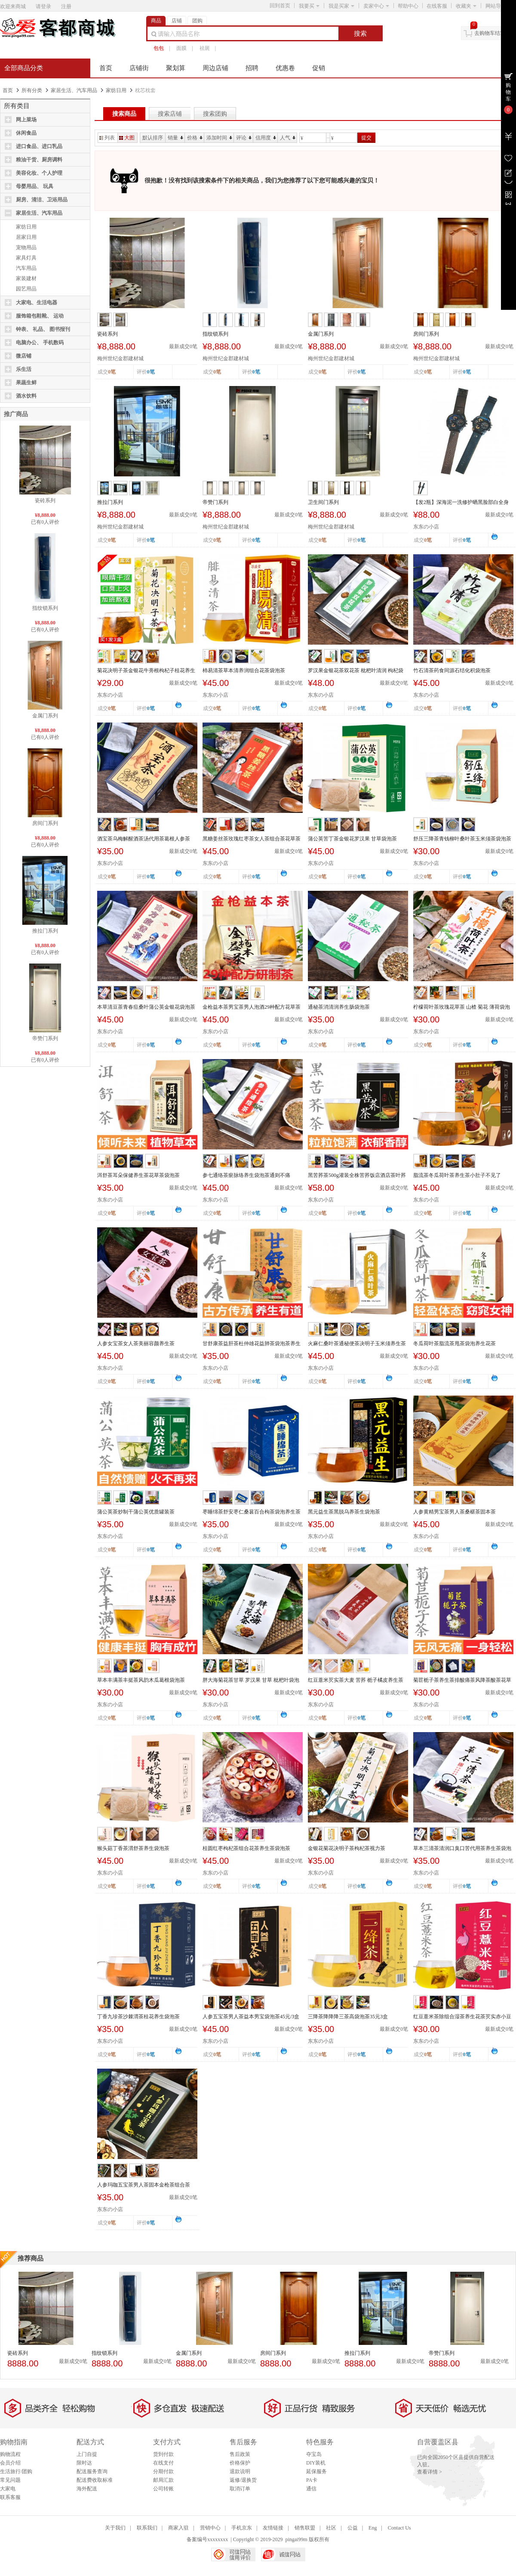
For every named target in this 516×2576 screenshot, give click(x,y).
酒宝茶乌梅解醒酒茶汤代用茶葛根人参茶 (143, 839)
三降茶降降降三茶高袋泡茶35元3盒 (348, 2017)
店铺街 (139, 68)
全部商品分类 (23, 68)
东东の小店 (426, 527)
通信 (311, 2489)
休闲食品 (26, 133)
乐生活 (23, 369)
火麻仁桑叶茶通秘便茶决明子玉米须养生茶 (357, 1344)
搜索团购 (215, 114)
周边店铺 (215, 68)
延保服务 (316, 2471)
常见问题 (10, 2480)
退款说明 (240, 2471)
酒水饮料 (26, 396)
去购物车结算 (489, 33)
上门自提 (87, 2454)
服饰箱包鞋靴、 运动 (40, 316)
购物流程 (10, 2454)
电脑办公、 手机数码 (40, 343)
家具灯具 (26, 258)
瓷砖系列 (45, 500)
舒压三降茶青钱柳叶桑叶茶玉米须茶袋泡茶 (462, 839)
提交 (366, 138)
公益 (352, 2528)
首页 (105, 68)
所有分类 (32, 90)
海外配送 (87, 2489)
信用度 (265, 138)
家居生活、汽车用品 (74, 90)
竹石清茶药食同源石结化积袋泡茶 (452, 670)
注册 (66, 6)
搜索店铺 (170, 114)
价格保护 (240, 2463)
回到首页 (280, 6)
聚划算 (175, 68)
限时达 (84, 2463)
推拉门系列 (45, 931)
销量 (175, 138)
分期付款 (163, 2471)
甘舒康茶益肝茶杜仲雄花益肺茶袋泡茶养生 (252, 1344)
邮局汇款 (163, 2480)
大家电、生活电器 (36, 303)
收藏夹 (466, 6)
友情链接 (273, 2528)
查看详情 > (429, 2472)
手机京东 (241, 2528)
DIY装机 (316, 2463)
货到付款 (163, 2454)
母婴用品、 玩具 (34, 186)
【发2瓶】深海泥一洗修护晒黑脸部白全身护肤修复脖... (461, 502)
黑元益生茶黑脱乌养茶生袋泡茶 (344, 1512)
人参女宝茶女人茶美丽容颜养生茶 (136, 1344)
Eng (373, 2528)
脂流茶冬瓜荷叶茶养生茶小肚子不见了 (457, 1175)
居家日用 (26, 237)
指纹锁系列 (45, 608)
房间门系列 (45, 823)
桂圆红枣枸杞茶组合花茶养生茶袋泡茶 (246, 1848)
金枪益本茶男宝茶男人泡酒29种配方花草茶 (252, 1007)
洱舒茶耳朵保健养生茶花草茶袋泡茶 (138, 1175)
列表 (107, 138)
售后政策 (240, 2454)
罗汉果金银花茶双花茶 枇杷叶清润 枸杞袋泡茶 (355, 670)
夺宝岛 (314, 2454)
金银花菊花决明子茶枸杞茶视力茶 (346, 1848)
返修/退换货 (243, 2480)
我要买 (309, 6)
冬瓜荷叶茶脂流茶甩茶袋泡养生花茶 (454, 1344)
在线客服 (437, 6)
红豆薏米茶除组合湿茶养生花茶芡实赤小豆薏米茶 (462, 2017)
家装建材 (26, 278)
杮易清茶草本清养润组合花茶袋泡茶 (244, 670)
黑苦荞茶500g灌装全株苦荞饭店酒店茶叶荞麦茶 (357, 1175)
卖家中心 (376, 6)
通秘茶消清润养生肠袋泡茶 (339, 1007)
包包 (159, 48)
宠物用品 (26, 247)
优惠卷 (285, 68)
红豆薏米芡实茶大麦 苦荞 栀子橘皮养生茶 (355, 1680)
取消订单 (240, 2489)
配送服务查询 (92, 2471)
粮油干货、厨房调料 (39, 160)
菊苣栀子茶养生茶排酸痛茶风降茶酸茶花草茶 (462, 1680)
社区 (331, 2528)
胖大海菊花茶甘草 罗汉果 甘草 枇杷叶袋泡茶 (251, 1680)
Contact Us (399, 2528)
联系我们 (147, 2528)
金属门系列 (45, 716)
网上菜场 (26, 120)
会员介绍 (10, 2463)
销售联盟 (305, 2528)
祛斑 (205, 48)
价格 (195, 138)
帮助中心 (408, 6)
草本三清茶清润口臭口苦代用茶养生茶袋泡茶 (462, 1848)
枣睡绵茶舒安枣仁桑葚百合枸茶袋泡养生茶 (252, 1512)
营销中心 (210, 2528)
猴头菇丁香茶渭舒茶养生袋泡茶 (133, 1848)
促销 (318, 68)
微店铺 (23, 356)
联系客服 (10, 2497)
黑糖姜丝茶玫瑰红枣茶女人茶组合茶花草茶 (252, 839)
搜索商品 (124, 114)
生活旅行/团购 (16, 2471)
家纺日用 (116, 90)
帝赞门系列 (45, 1038)
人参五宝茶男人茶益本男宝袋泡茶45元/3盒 (251, 2017)
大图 (127, 138)
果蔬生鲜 (26, 383)
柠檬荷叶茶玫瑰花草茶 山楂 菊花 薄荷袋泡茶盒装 (461, 1007)
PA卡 (311, 2480)
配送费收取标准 (95, 2480)
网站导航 (498, 6)
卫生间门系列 (323, 502)
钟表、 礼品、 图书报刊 (43, 329)
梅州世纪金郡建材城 (120, 358)
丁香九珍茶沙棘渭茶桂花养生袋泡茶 (138, 2017)
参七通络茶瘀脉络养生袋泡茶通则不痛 (246, 1175)
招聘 (252, 68)
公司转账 (163, 2489)
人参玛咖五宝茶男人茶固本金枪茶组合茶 (143, 2185)
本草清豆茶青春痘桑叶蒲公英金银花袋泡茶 (146, 1007)
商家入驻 (178, 2528)
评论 (244, 138)
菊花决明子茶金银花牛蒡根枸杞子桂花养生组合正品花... (146, 670)
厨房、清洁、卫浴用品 (42, 200)
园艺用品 (26, 289)
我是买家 (341, 6)
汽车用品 (26, 268)
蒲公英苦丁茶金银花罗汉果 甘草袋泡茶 (352, 839)
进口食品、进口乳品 (39, 146)
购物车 (508, 92)
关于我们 (115, 2528)
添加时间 (219, 138)
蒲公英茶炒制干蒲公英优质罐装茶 (136, 1512)
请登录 (43, 6)
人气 (287, 138)
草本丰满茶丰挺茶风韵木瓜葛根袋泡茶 (141, 1680)
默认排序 (152, 138)
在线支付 (163, 2463)
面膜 (181, 48)
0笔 (151, 372)
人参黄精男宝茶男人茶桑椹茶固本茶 (454, 1512)
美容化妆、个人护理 (39, 173)
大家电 (7, 2489)
